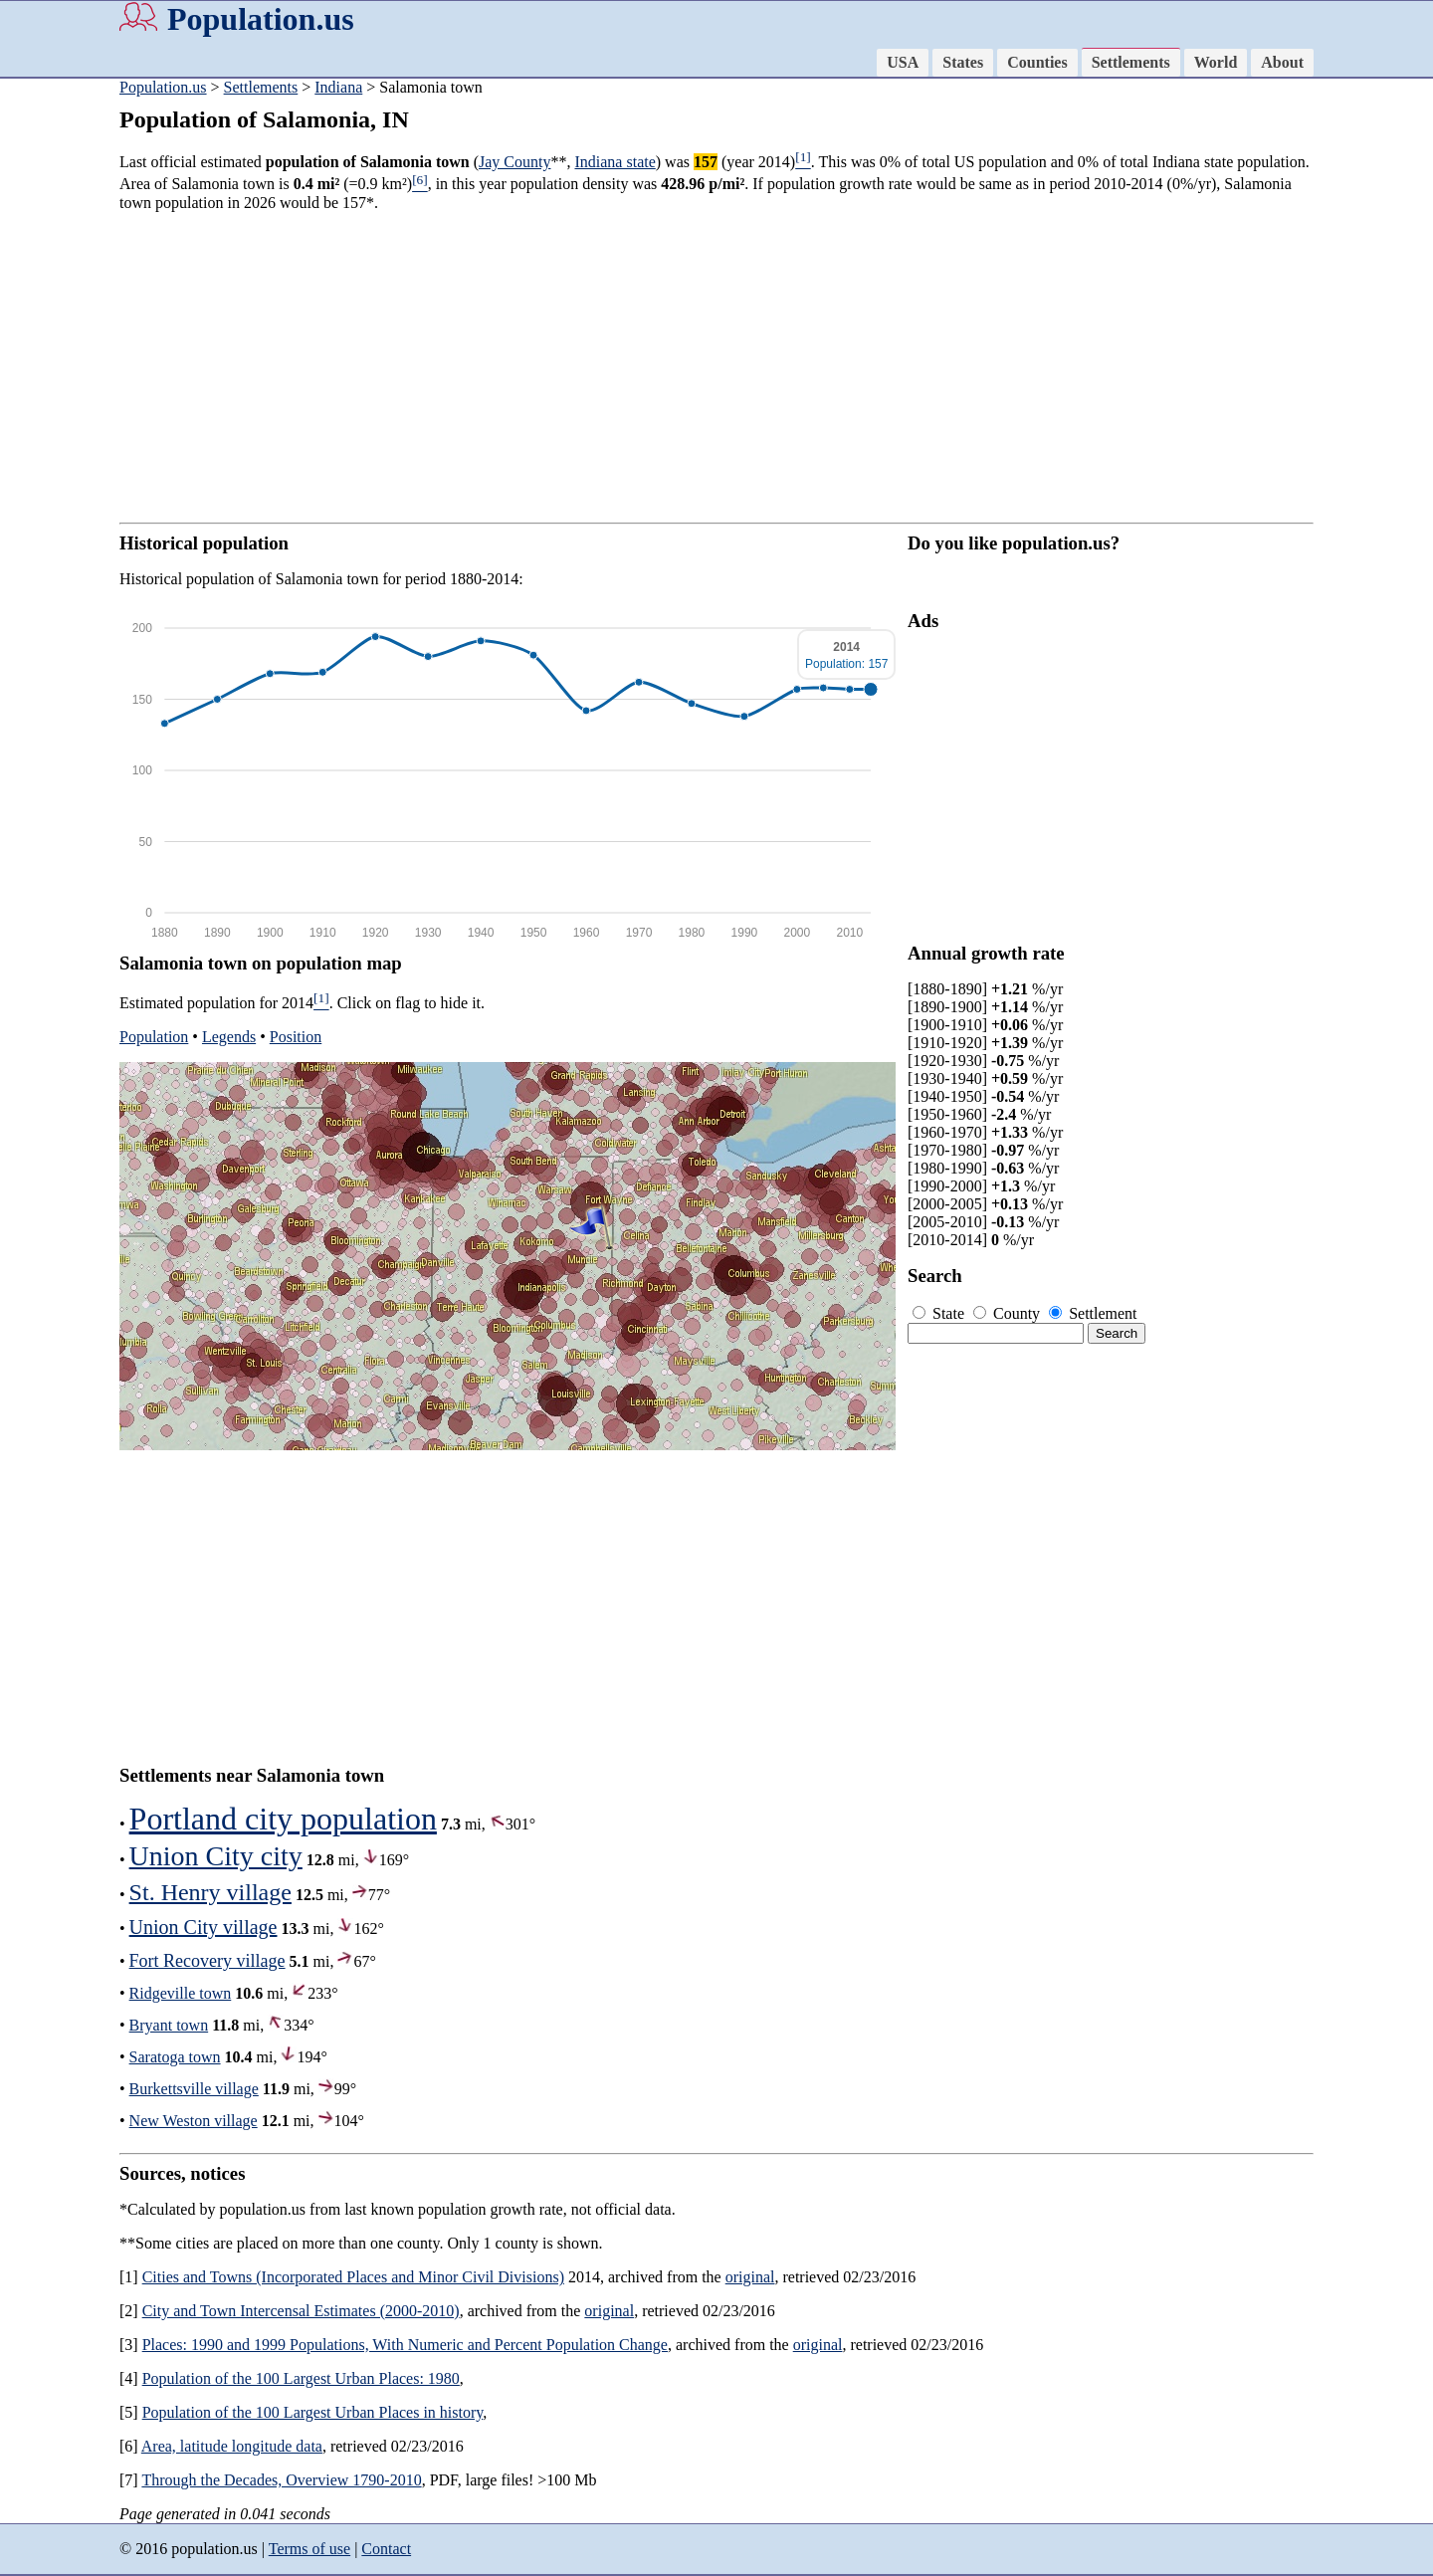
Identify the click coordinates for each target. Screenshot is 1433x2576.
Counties (1037, 62)
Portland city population (283, 1818)
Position (295, 1036)
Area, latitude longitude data (231, 2446)
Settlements (1131, 62)
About (1282, 62)
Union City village (203, 1927)
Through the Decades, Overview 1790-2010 (281, 2479)
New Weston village (193, 2120)
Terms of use (309, 2548)
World (1216, 62)
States (962, 62)
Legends (229, 1036)
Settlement (1092, 1313)
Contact (386, 2548)
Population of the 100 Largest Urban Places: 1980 (301, 2378)
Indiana (338, 87)
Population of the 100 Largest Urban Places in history (313, 2412)
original (750, 2276)
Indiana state (614, 161)
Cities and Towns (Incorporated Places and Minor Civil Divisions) (353, 2276)
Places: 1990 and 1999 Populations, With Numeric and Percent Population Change (405, 2344)
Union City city (216, 1855)
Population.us (260, 19)
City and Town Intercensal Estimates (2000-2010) (301, 2310)
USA (903, 62)
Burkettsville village (194, 2088)
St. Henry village (210, 1892)
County (1008, 1313)
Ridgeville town (180, 1993)
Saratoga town (175, 2056)
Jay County (514, 161)
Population (153, 1036)
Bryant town (169, 2025)
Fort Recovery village (207, 1961)
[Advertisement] (716, 367)
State (940, 1313)
